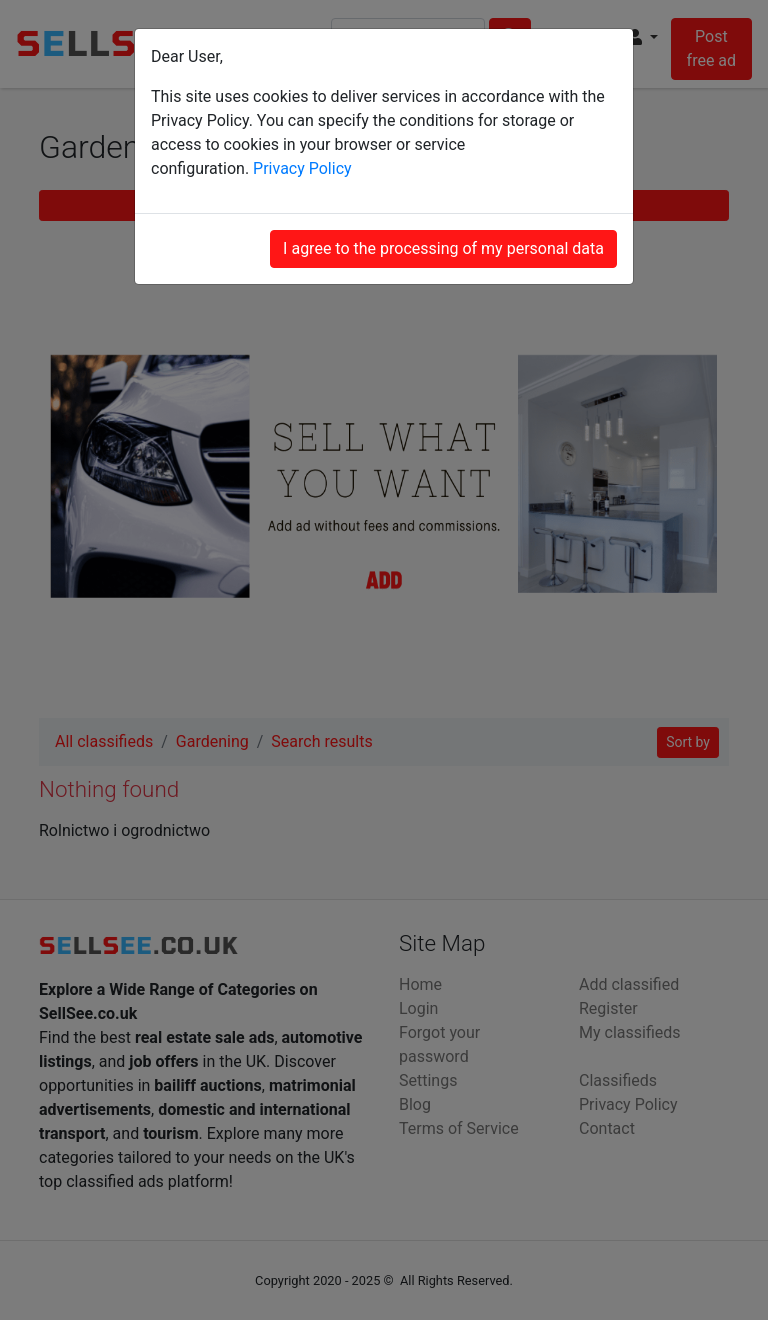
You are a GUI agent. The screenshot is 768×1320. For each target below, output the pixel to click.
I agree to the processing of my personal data (443, 248)
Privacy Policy (302, 168)
